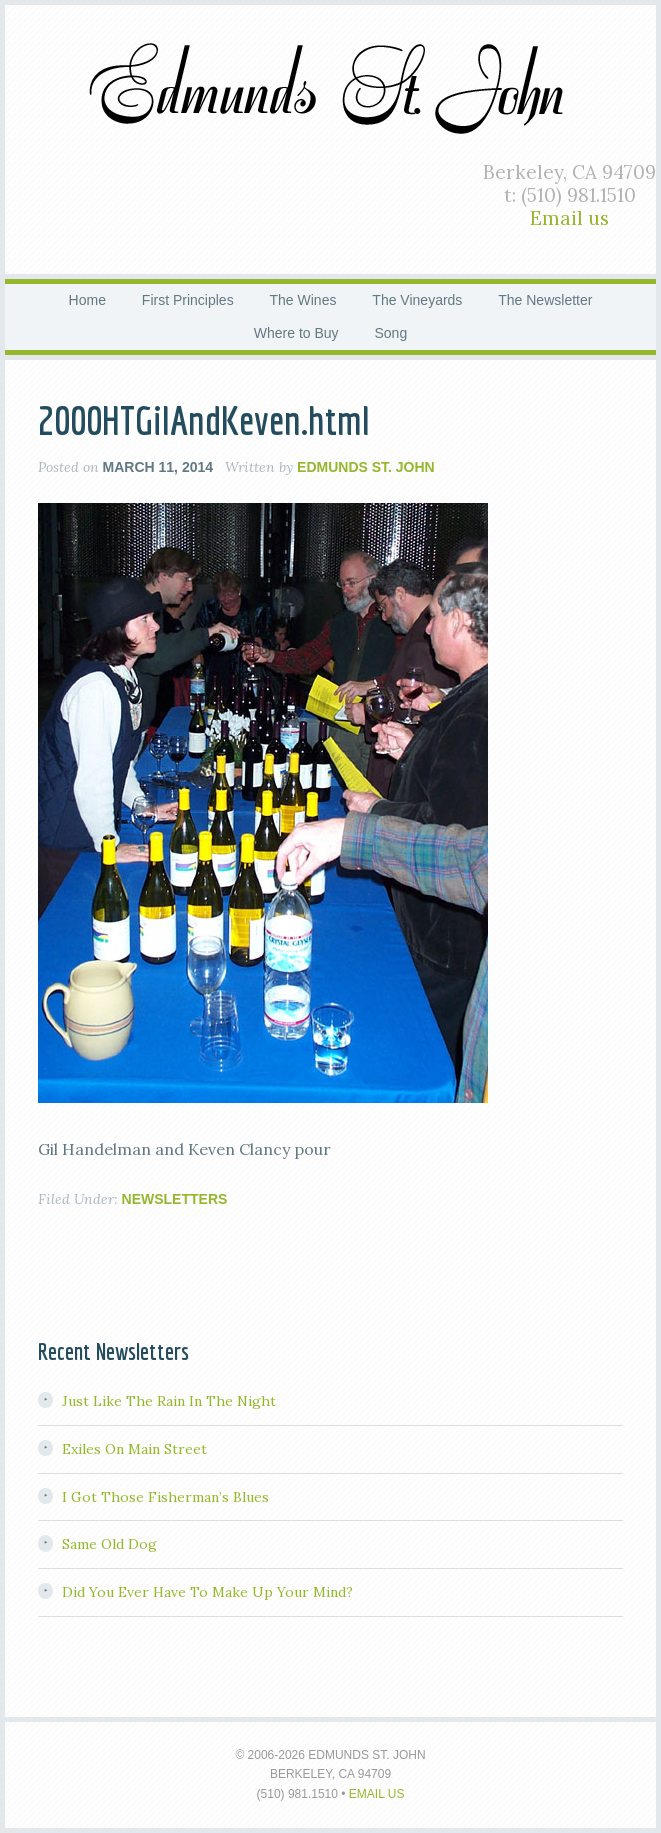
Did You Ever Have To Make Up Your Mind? (207, 1592)
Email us (569, 218)
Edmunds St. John (330, 85)
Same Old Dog (109, 1544)
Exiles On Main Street (134, 1449)
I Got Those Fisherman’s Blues (165, 1497)
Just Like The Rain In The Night (169, 1401)
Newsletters (175, 1199)
